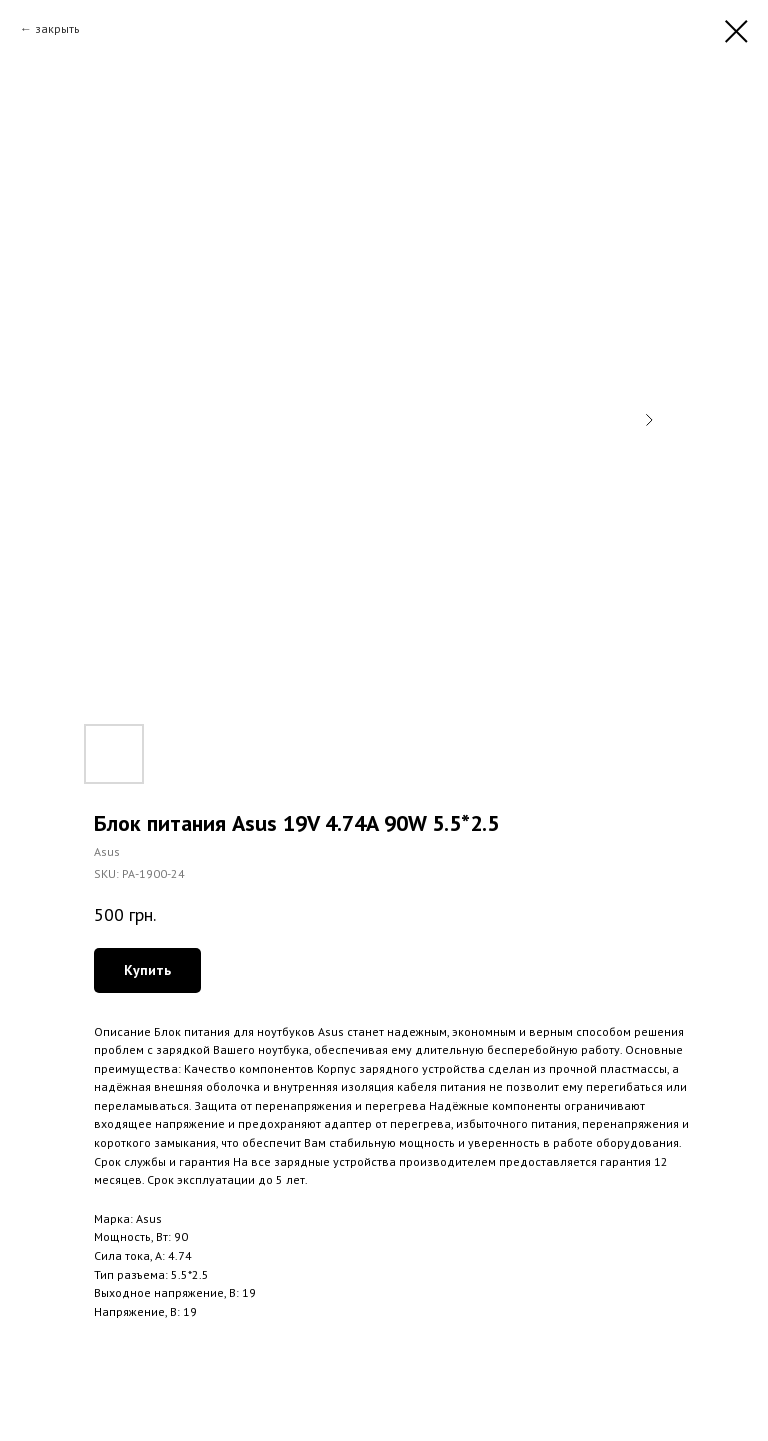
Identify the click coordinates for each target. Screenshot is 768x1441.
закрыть (57, 28)
